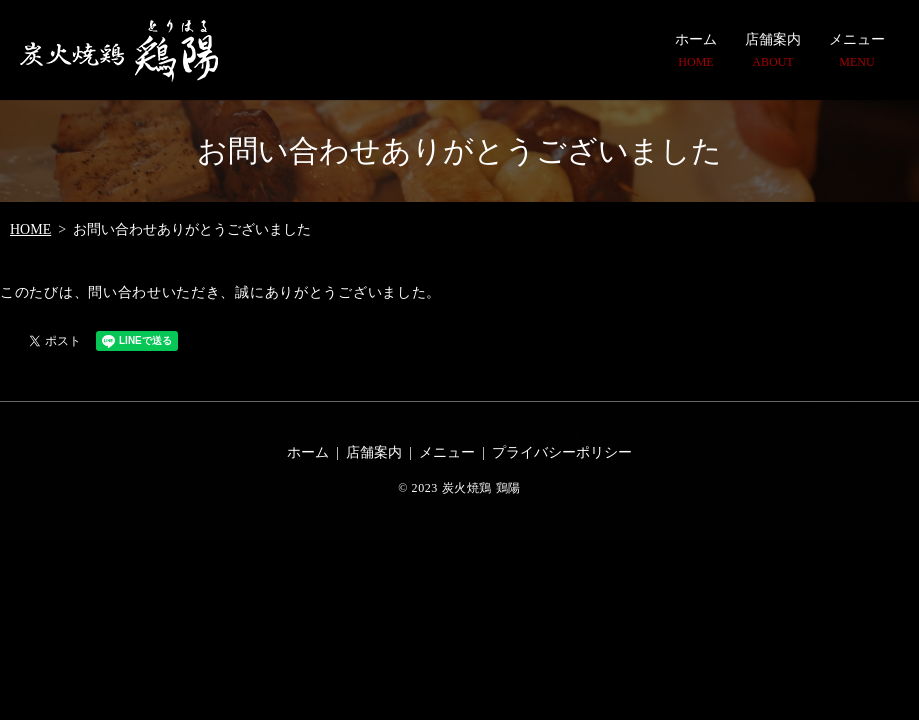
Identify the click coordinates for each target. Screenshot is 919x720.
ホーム (696, 51)
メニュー (857, 51)
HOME (30, 229)
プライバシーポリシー (562, 452)
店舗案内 (773, 51)
